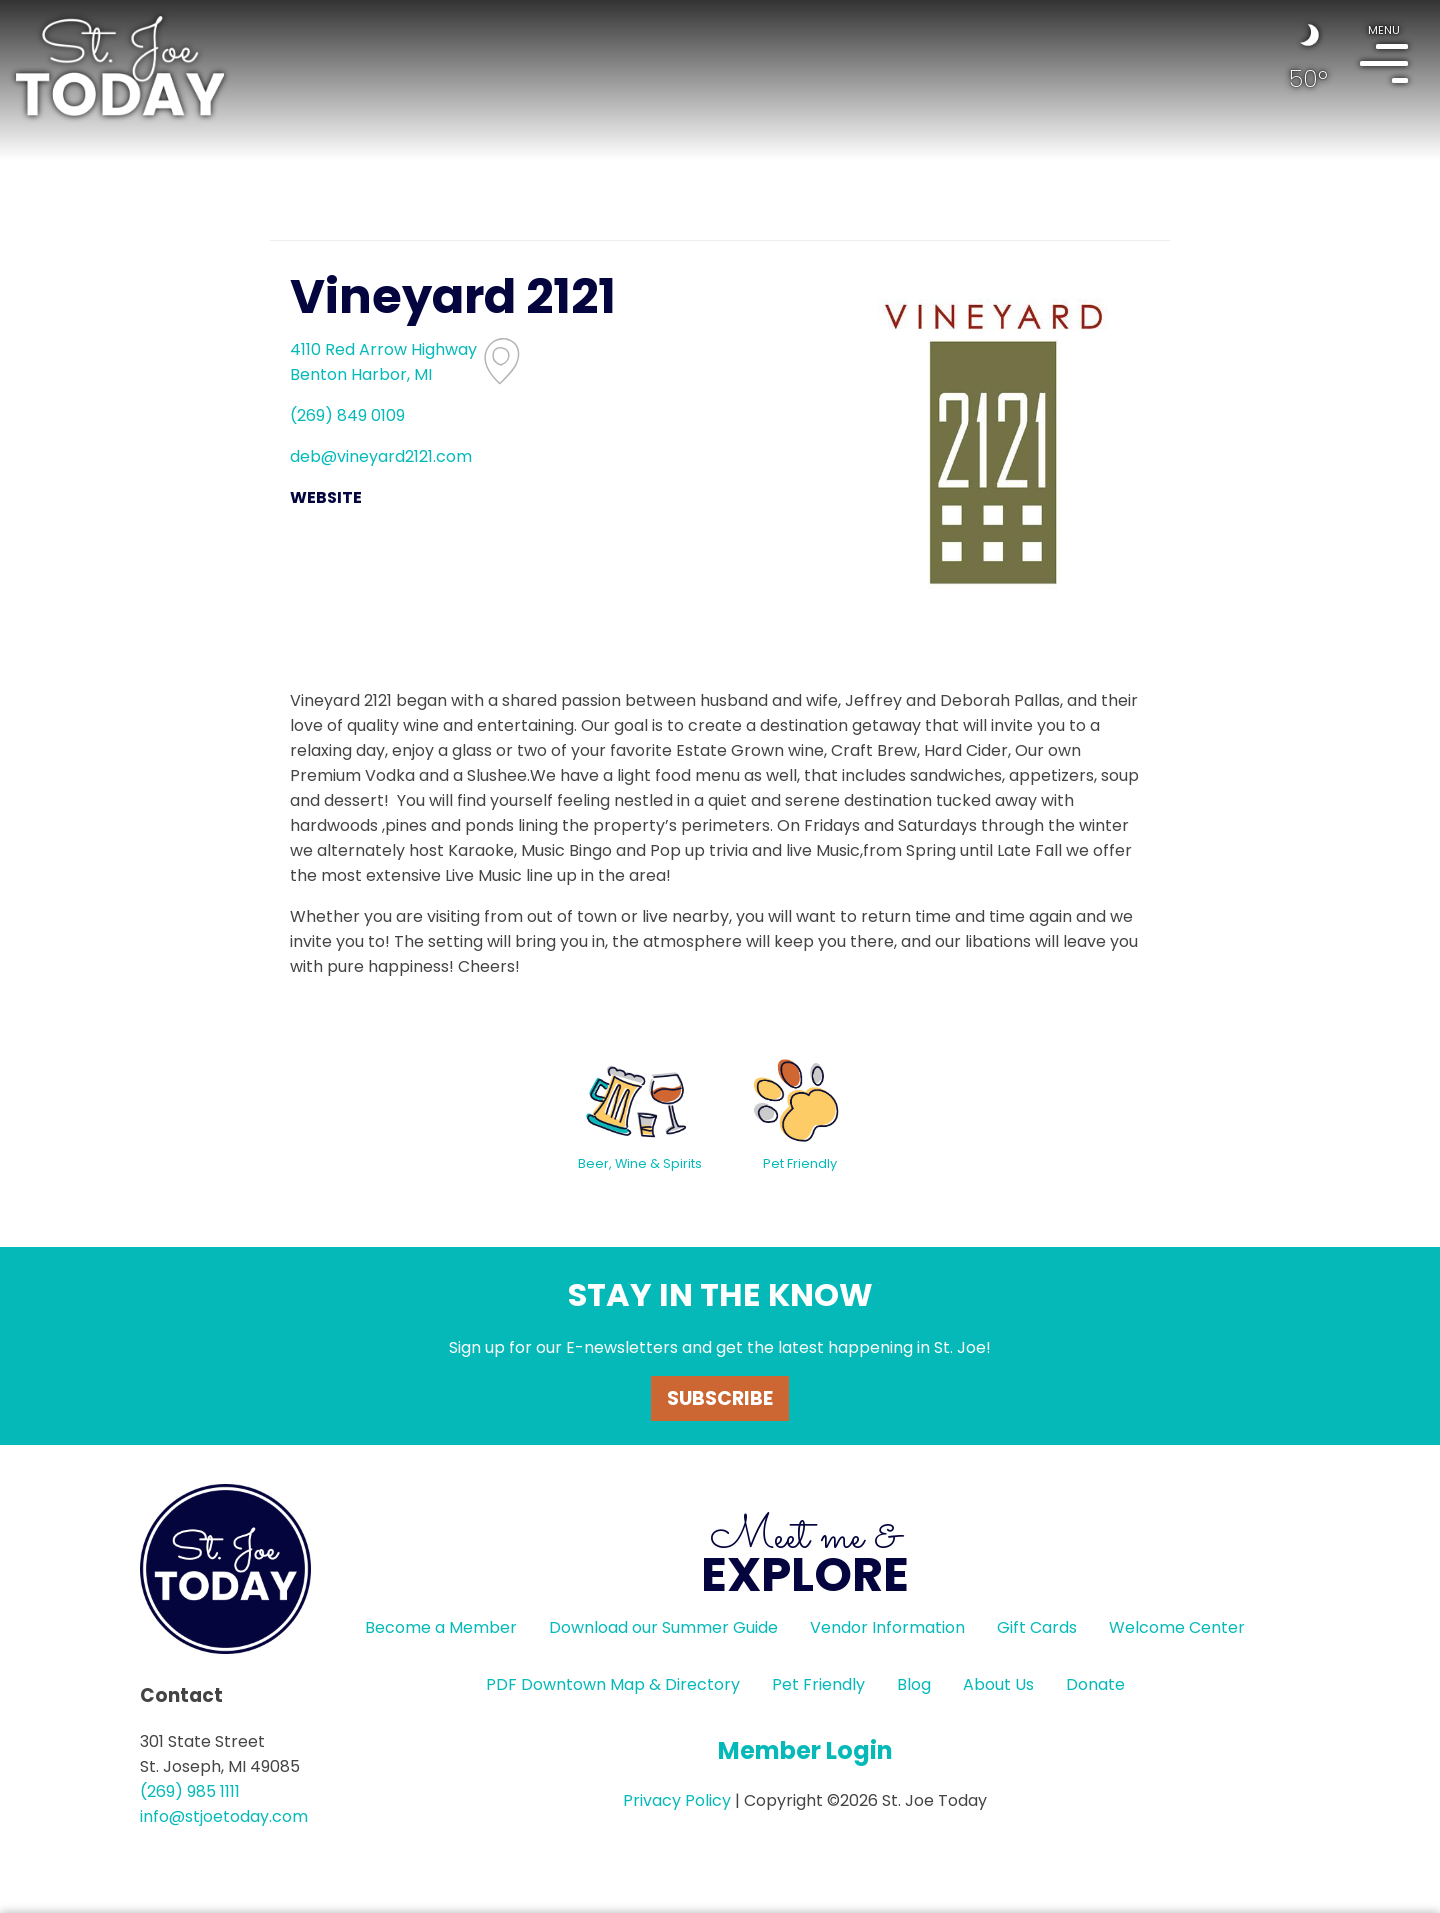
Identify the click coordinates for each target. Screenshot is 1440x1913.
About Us (998, 1684)
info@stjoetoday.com (224, 1816)
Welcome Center (1177, 1627)
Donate (1095, 1684)
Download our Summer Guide (663, 1627)
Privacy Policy (677, 1800)
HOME (120, 66)
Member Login (805, 1750)
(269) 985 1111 (190, 1791)
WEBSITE (326, 497)
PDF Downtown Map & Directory (613, 1684)
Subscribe (720, 1398)
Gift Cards (1037, 1627)
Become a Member (441, 1627)
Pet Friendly (818, 1684)
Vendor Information (887, 1627)
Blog (914, 1684)
